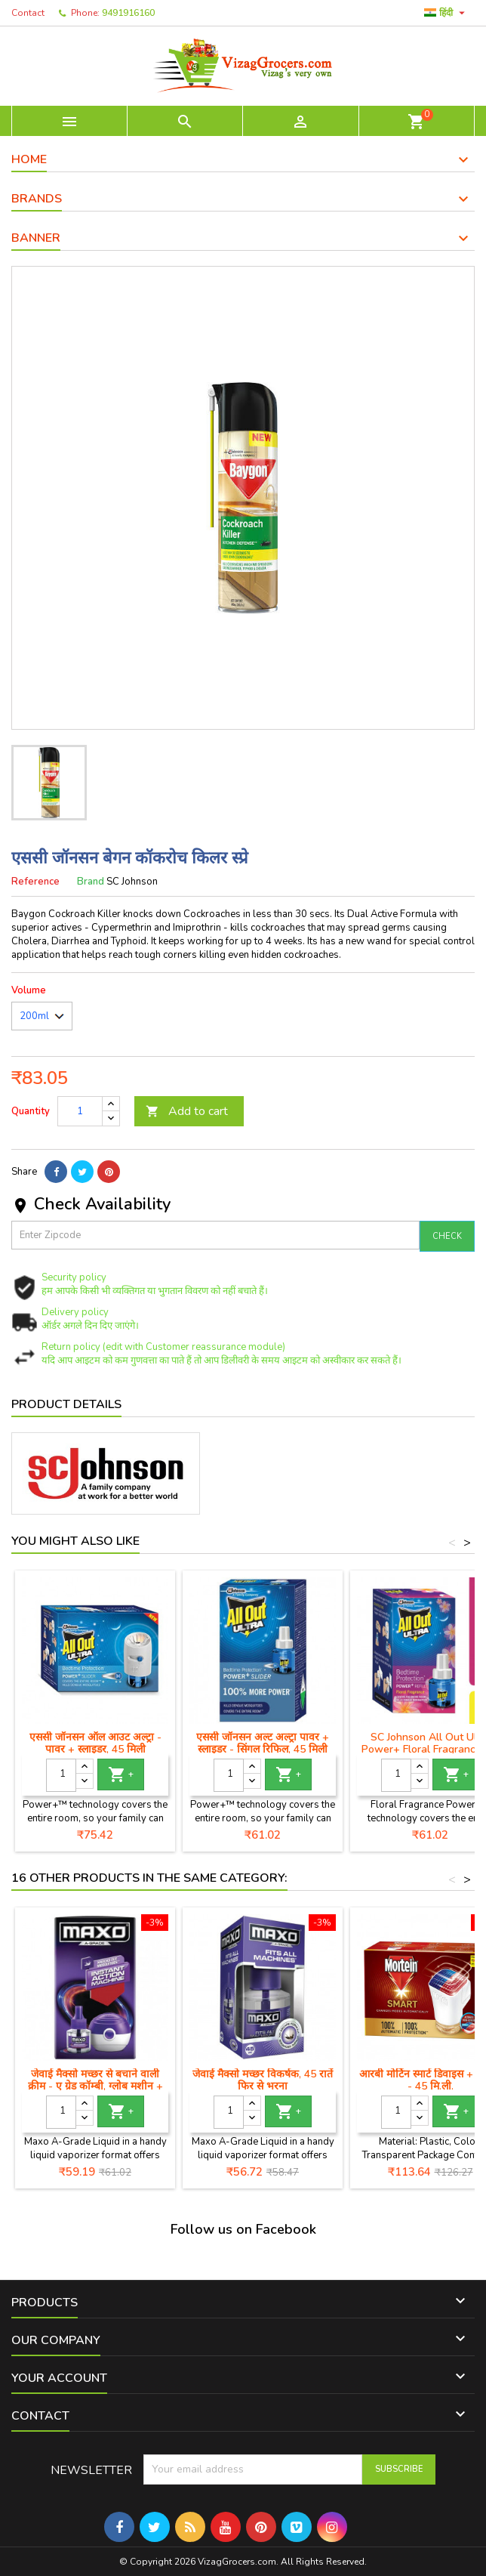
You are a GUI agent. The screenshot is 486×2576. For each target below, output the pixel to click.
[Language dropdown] (446, 13)
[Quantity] (80, 1111)
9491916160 (128, 13)
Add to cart (187, 1111)
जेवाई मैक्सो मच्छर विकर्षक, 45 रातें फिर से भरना (262, 2080)
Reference (35, 881)
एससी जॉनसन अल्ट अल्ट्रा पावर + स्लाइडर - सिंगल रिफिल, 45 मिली (262, 1743)
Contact (28, 13)
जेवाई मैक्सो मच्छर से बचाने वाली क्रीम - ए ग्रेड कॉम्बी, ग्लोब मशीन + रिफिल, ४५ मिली (95, 2086)
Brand (90, 881)
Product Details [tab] (66, 1404)
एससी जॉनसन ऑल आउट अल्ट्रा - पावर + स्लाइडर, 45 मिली (95, 1743)
